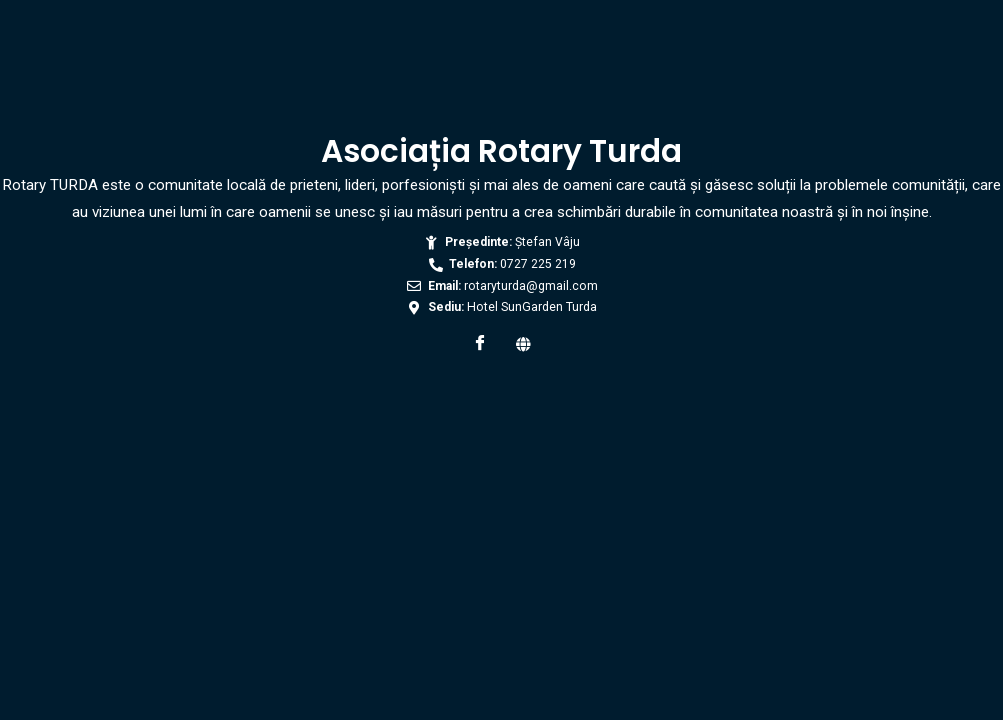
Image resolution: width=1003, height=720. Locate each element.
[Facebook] (480, 344)
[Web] (524, 344)
